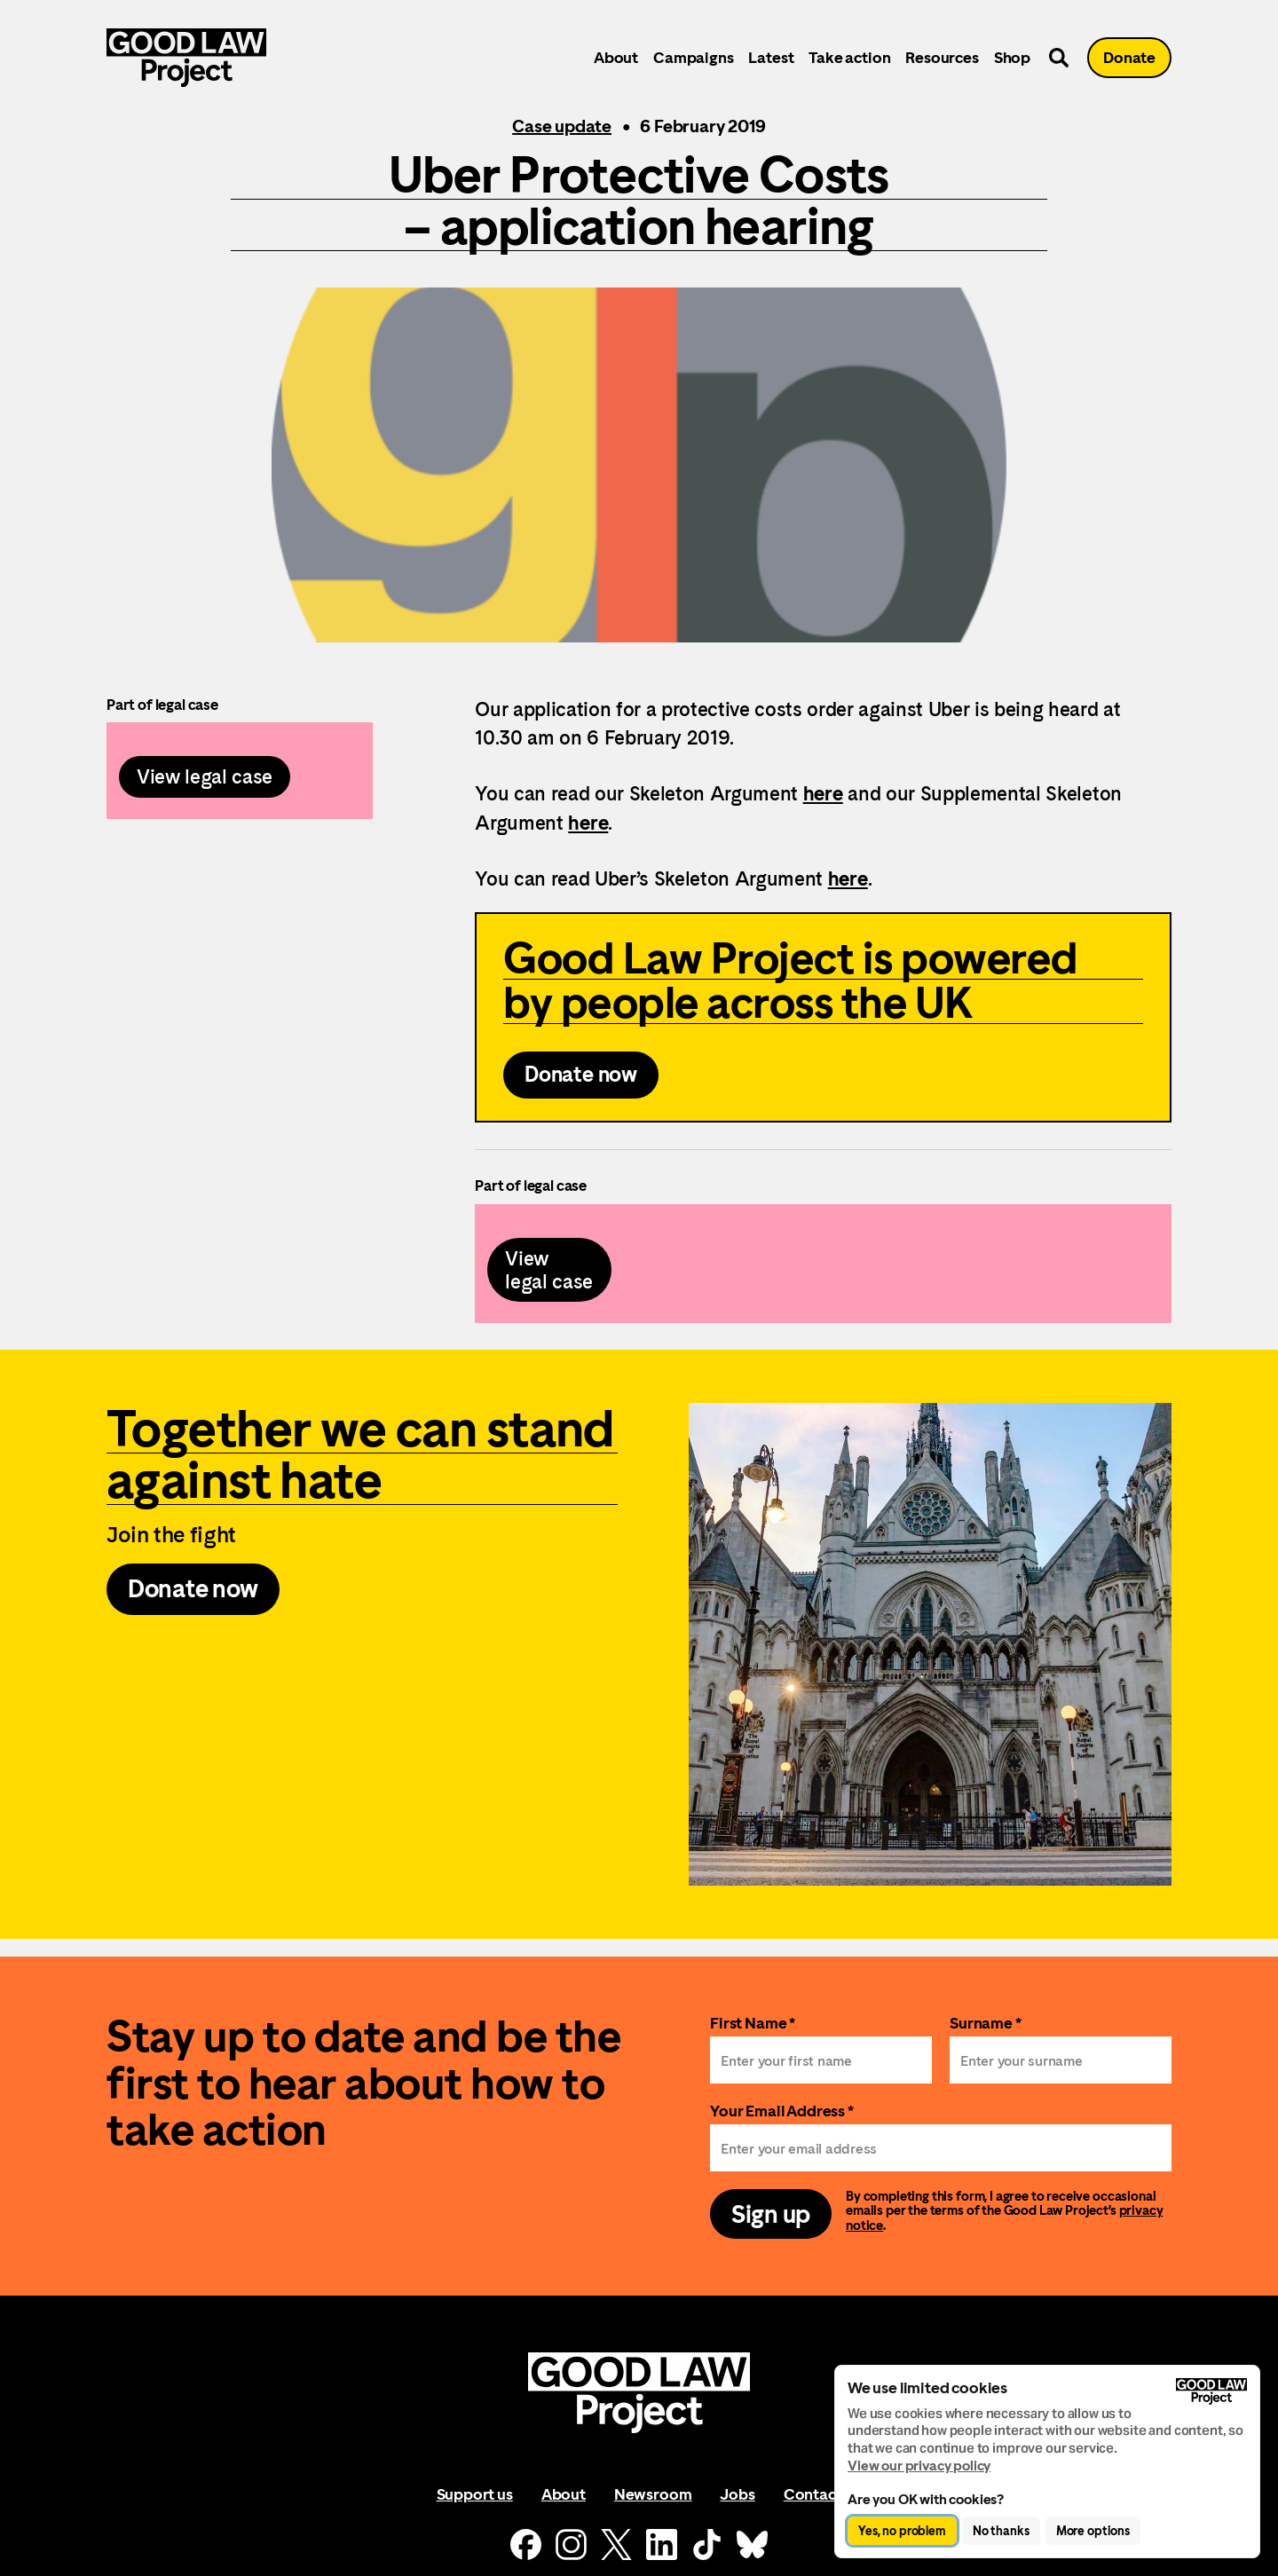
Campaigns (693, 57)
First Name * (752, 2022)
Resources (941, 57)
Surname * (986, 2022)
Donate (1129, 57)
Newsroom (653, 2494)
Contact (813, 2494)
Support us (475, 2494)
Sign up (770, 2214)
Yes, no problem (902, 2531)
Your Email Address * (782, 2110)
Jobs (737, 2494)
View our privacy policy (919, 2465)
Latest (770, 57)
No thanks (1001, 2531)
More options (1093, 2531)
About (616, 57)
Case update (561, 126)
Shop (1012, 57)
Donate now (581, 1074)
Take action (849, 57)
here (823, 793)
